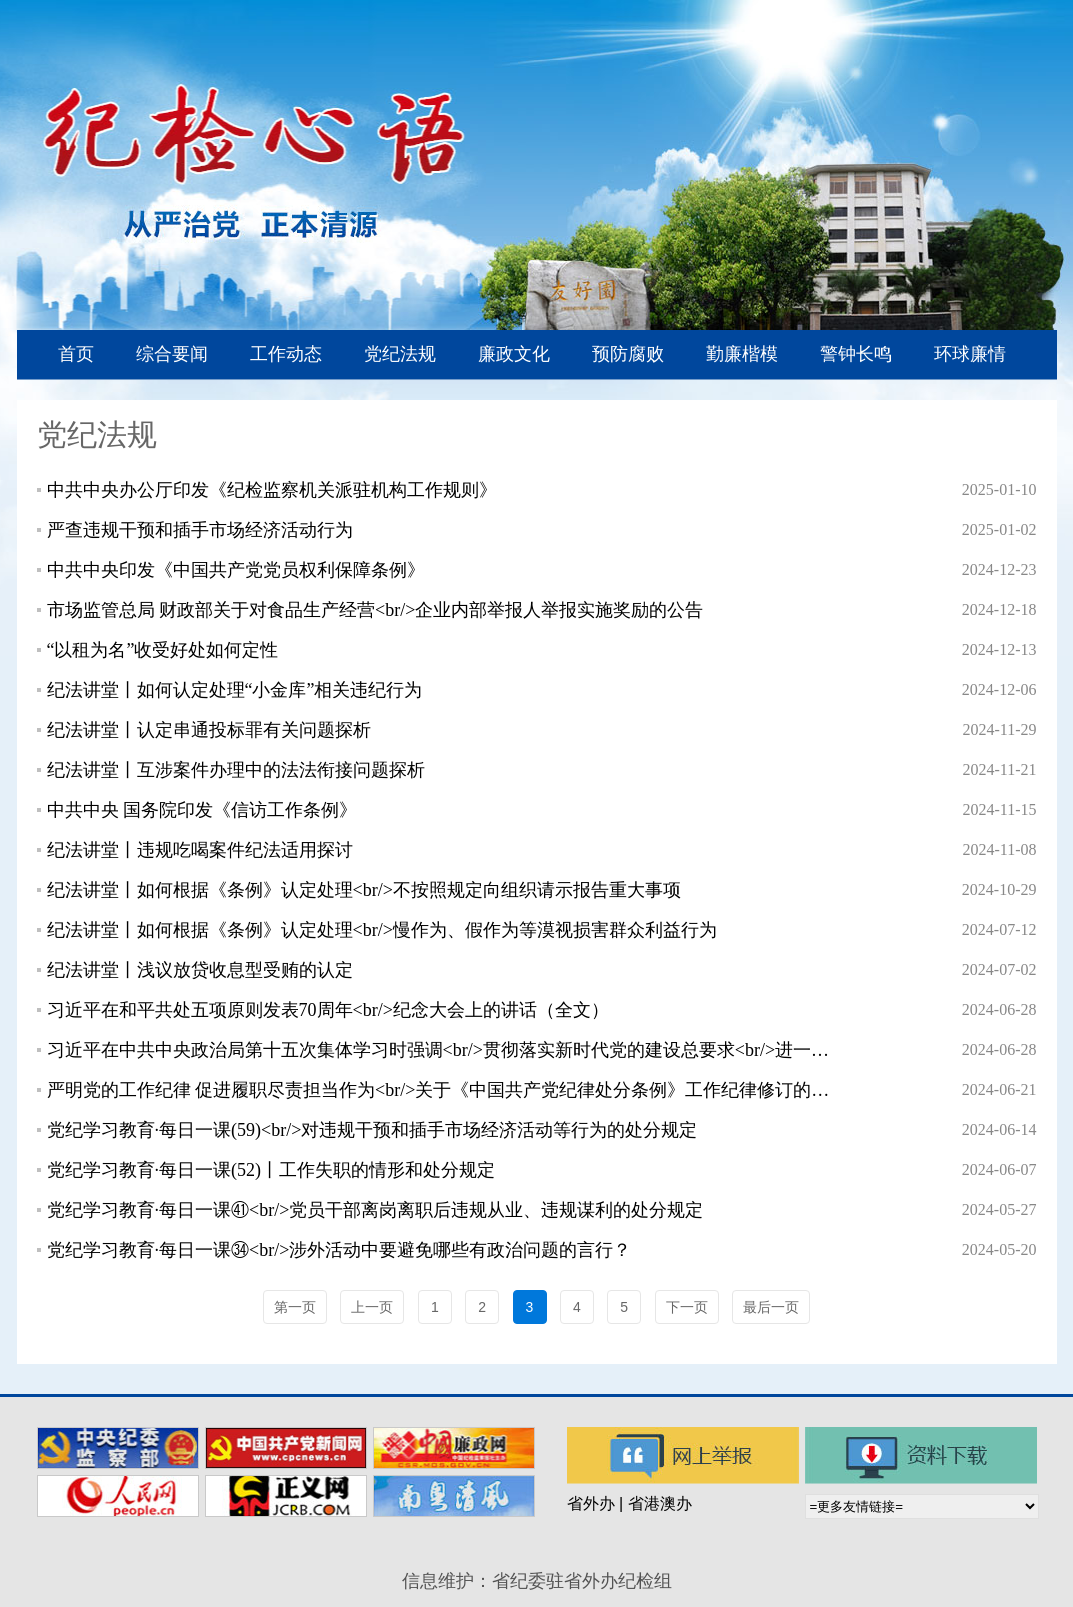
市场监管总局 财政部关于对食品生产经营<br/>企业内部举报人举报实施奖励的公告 (375, 610)
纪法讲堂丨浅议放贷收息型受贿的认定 (200, 970)
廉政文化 (514, 354)
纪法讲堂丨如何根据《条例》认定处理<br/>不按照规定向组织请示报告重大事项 (364, 890)
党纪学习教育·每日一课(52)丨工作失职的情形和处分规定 (271, 1170)
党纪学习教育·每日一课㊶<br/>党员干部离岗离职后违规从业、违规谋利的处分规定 (375, 1210)
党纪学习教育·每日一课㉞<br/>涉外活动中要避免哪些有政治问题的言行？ (339, 1250)
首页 (76, 354)
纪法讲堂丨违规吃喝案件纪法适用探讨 (200, 850)
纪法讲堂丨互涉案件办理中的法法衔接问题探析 (236, 770)
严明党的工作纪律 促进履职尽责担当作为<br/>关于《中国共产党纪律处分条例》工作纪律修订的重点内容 (443, 1090)
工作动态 (286, 354)
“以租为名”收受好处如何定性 (163, 650)
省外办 (591, 1503)
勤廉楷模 (742, 354)
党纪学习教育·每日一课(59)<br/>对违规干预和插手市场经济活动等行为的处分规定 (372, 1130)
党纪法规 (400, 354)
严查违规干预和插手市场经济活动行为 (200, 530)
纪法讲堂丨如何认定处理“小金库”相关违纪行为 (235, 690)
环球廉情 (970, 354)
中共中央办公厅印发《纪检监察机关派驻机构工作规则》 (272, 490)
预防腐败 (628, 354)
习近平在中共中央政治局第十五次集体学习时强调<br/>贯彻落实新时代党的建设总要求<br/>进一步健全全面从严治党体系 (443, 1050)
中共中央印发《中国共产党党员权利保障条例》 (236, 570)
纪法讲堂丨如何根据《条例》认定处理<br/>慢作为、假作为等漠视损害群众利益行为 (382, 930)
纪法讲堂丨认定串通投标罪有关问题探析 (209, 730)
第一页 (295, 1307)
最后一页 (771, 1307)
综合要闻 (172, 354)
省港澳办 (660, 1503)
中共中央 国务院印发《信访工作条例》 (202, 810)
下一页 (687, 1307)
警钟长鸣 (856, 354)
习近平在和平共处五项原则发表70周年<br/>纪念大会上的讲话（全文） (328, 1010)
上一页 (372, 1307)
